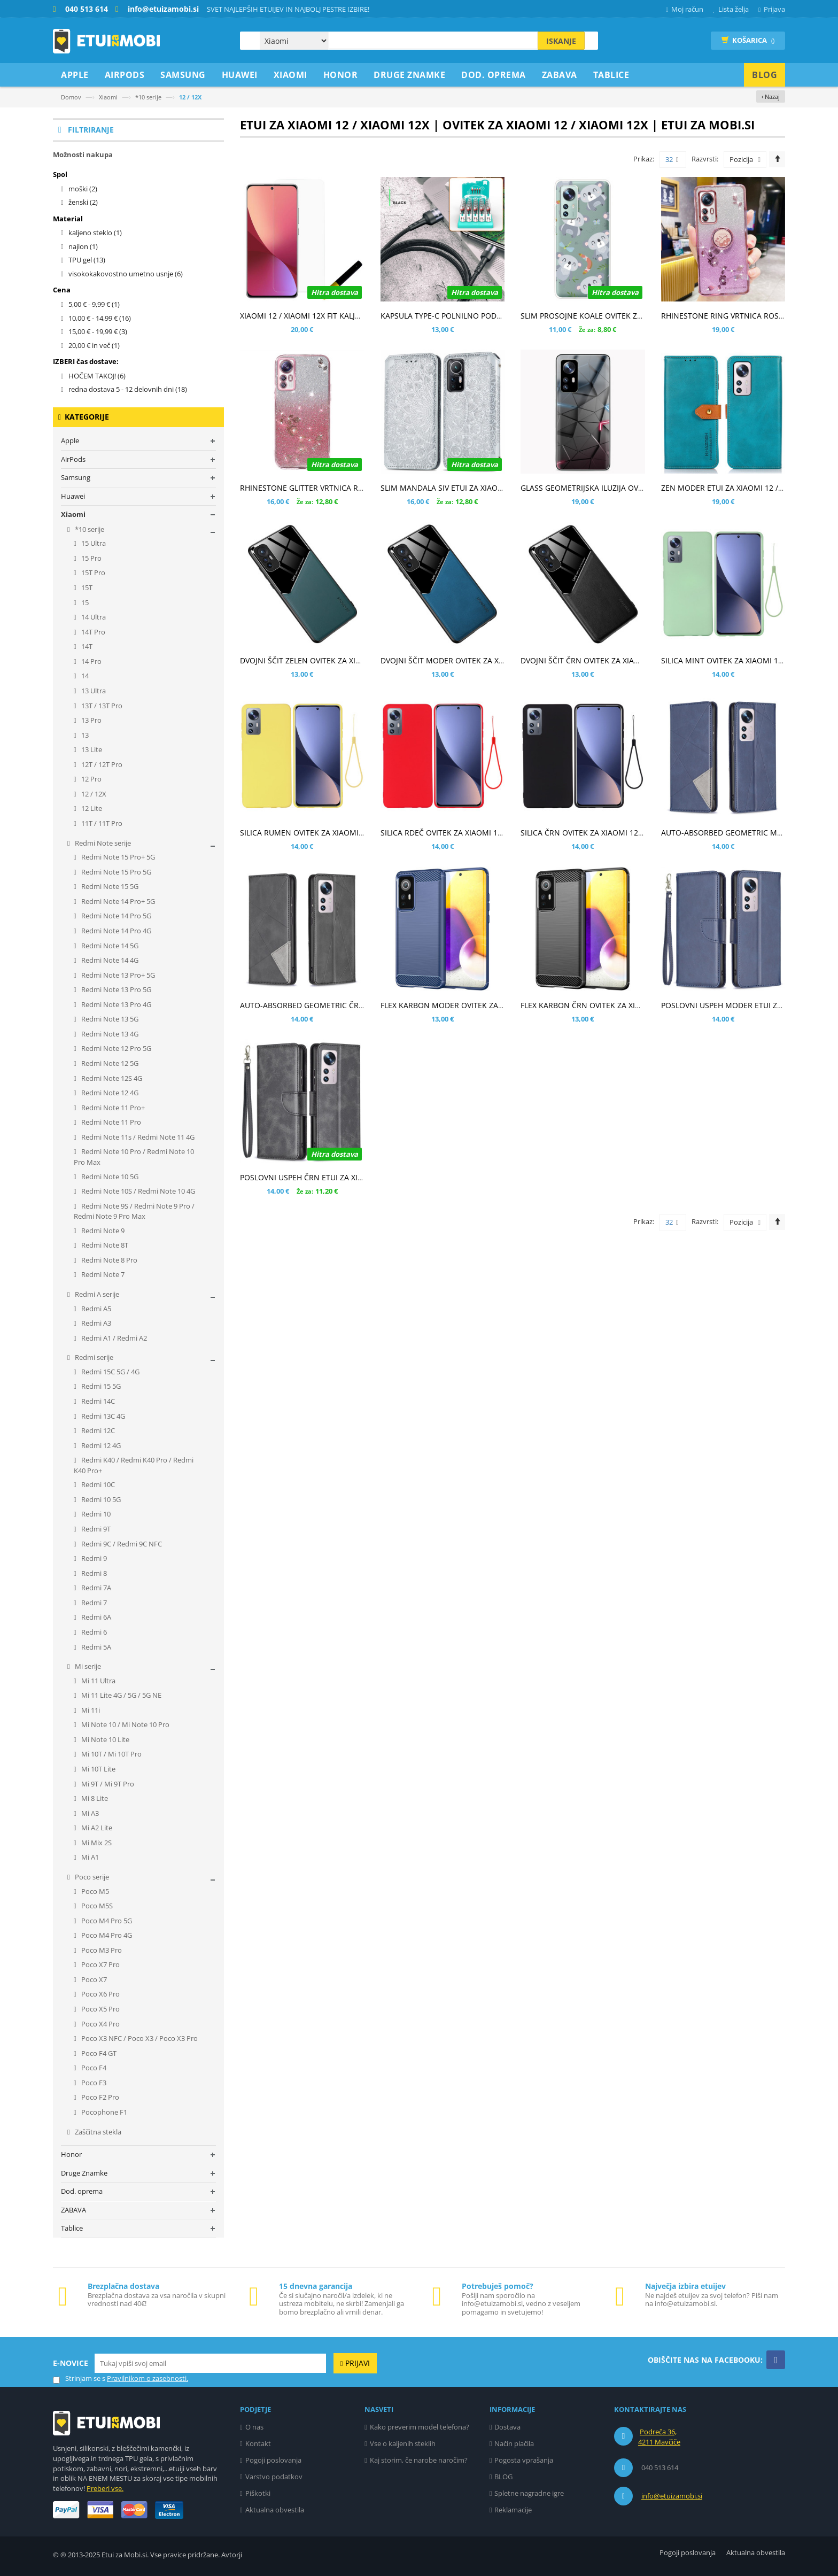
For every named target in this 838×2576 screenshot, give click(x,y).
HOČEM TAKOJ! (97, 376)
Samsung (75, 477)
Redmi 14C (97, 1401)
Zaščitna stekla (97, 2132)
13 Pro (91, 720)
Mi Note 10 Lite (104, 1739)
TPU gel (86, 260)
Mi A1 (89, 1857)
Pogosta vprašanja (523, 2460)
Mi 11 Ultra (97, 1680)
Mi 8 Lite (94, 1798)
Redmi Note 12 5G (109, 1063)
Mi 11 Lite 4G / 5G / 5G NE (120, 1695)
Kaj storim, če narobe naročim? (419, 2460)
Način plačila (514, 2443)
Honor (71, 2154)
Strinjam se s (79, 2378)
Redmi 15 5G (100, 1386)
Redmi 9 (93, 1558)
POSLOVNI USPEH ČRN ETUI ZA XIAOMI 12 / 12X (324, 1177)
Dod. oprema (82, 2191)
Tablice (72, 2228)
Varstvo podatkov (273, 2476)
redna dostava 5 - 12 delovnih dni (127, 389)
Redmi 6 (93, 1632)
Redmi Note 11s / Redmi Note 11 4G (137, 1137)
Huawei (73, 496)
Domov (71, 97)
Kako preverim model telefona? (419, 2427)
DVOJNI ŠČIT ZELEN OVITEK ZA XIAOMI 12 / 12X (323, 660)
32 (672, 159)
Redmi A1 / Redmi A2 (113, 1338)
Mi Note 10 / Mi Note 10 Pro (124, 1724)
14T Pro (92, 632)
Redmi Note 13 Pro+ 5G (117, 975)
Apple (70, 440)
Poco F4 (93, 2067)
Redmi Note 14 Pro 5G (115, 915)
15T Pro (92, 572)
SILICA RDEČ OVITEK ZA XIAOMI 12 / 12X (451, 832)
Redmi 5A (95, 1647)
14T (86, 646)
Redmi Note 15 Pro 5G (115, 872)
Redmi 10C (97, 1484)
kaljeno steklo (95, 232)
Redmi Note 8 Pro (108, 1260)
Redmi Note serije (102, 843)
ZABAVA (73, 2210)
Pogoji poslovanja (273, 2460)
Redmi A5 (95, 1308)
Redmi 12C (97, 1430)
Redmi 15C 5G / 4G (109, 1371)
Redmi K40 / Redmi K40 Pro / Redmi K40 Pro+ (133, 1465)
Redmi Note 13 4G (109, 1034)
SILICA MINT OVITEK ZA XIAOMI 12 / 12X (731, 660)
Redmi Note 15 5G (109, 886)
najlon (83, 246)
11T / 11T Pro (101, 823)
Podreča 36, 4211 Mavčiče (659, 2437)
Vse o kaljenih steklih (403, 2443)
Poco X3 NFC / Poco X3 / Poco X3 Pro (139, 2038)
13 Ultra (93, 690)
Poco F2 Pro (99, 2097)
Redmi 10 (95, 1514)
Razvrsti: (705, 159)
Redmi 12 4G (100, 1445)
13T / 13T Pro (101, 705)
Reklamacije (513, 2510)
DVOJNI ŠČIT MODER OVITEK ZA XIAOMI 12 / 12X (466, 660)
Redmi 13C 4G (102, 1416)
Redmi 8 (93, 1573)
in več (94, 345)
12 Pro (91, 779)
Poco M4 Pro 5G (106, 1920)
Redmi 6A (95, 1617)
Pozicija (741, 159)
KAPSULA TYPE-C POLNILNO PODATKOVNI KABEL (467, 316)
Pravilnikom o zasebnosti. (147, 2378)
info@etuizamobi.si (671, 2496)
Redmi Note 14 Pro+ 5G (117, 901)
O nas (254, 2427)
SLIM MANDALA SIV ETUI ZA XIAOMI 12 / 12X (459, 488)
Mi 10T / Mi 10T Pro (111, 1754)
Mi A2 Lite (96, 1827)
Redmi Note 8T (104, 1245)
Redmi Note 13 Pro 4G (115, 1004)
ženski (83, 202)
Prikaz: (643, 159)
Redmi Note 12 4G (109, 1092)
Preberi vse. (105, 2488)
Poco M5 (94, 1891)
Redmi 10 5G (100, 1499)
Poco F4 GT (98, 2053)
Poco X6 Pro (100, 1994)
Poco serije (91, 1877)
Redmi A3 (95, 1323)
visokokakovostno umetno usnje (125, 274)
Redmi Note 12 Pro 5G (115, 1048)
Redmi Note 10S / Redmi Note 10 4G (137, 1191)
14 (84, 675)
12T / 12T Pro (101, 764)
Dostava (507, 2427)
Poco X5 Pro (100, 2009)
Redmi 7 (93, 1602)
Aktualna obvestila (274, 2510)
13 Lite (91, 749)
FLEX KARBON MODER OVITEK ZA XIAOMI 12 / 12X (469, 1005)
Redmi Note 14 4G (109, 960)
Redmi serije (93, 1357)
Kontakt (258, 2443)
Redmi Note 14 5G (109, 945)
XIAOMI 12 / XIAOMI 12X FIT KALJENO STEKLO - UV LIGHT (340, 316)
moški (82, 189)
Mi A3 (89, 1813)
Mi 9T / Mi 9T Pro (107, 1784)
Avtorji (231, 2554)
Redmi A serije (96, 1294)
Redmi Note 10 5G (109, 1176)
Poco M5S (96, 1905)
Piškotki (257, 2493)
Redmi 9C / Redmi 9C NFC (121, 1544)
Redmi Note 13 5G (109, 1019)
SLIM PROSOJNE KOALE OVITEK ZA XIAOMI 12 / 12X (611, 316)
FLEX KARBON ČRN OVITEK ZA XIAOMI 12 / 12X (603, 1005)
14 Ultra (93, 617)
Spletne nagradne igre (529, 2493)
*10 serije (148, 97)
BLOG (503, 2476)
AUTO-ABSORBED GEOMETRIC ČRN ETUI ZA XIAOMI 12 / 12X (346, 1005)
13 (84, 735)
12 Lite (91, 808)
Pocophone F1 (103, 2112)
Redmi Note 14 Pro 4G (115, 930)
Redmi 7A (95, 1587)
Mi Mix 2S (96, 1842)
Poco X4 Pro (100, 2024)
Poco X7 (93, 1979)
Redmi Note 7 (102, 1274)
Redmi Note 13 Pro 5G (115, 989)
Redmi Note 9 (102, 1230)
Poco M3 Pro (101, 1950)
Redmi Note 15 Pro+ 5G (117, 857)
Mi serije (87, 1666)
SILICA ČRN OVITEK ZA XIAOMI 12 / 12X (589, 832)
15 (84, 602)
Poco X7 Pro (100, 1964)
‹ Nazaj (771, 96)
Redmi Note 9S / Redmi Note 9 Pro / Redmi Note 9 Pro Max (134, 1211)
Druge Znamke (84, 2173)
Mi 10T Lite (97, 1769)
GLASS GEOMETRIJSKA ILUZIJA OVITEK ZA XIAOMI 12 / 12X (622, 488)
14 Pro (91, 661)
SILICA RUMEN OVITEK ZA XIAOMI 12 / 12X (314, 832)
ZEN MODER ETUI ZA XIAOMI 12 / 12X (727, 488)
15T (86, 587)
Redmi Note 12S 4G (111, 1078)
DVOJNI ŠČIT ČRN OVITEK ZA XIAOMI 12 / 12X (600, 660)
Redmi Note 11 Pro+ (112, 1107)
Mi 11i (90, 1710)
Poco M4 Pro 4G (106, 1935)
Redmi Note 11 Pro (110, 1122)
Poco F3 (93, 2082)
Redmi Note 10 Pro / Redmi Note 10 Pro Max (134, 1157)
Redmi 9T (95, 1529)
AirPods (73, 459)
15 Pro (91, 558)
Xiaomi (108, 97)
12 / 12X (93, 794)
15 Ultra (93, 543)
